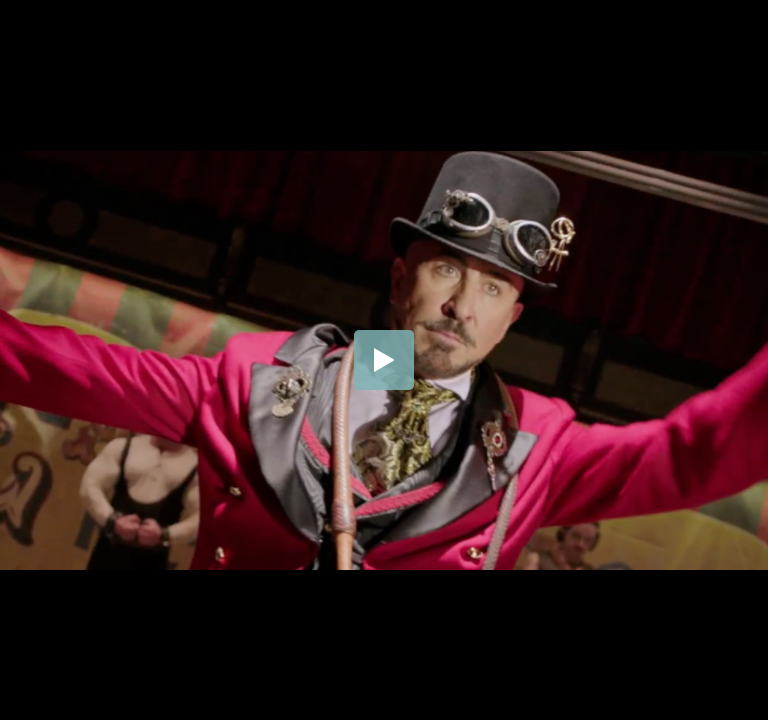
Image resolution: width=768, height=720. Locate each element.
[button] (384, 360)
